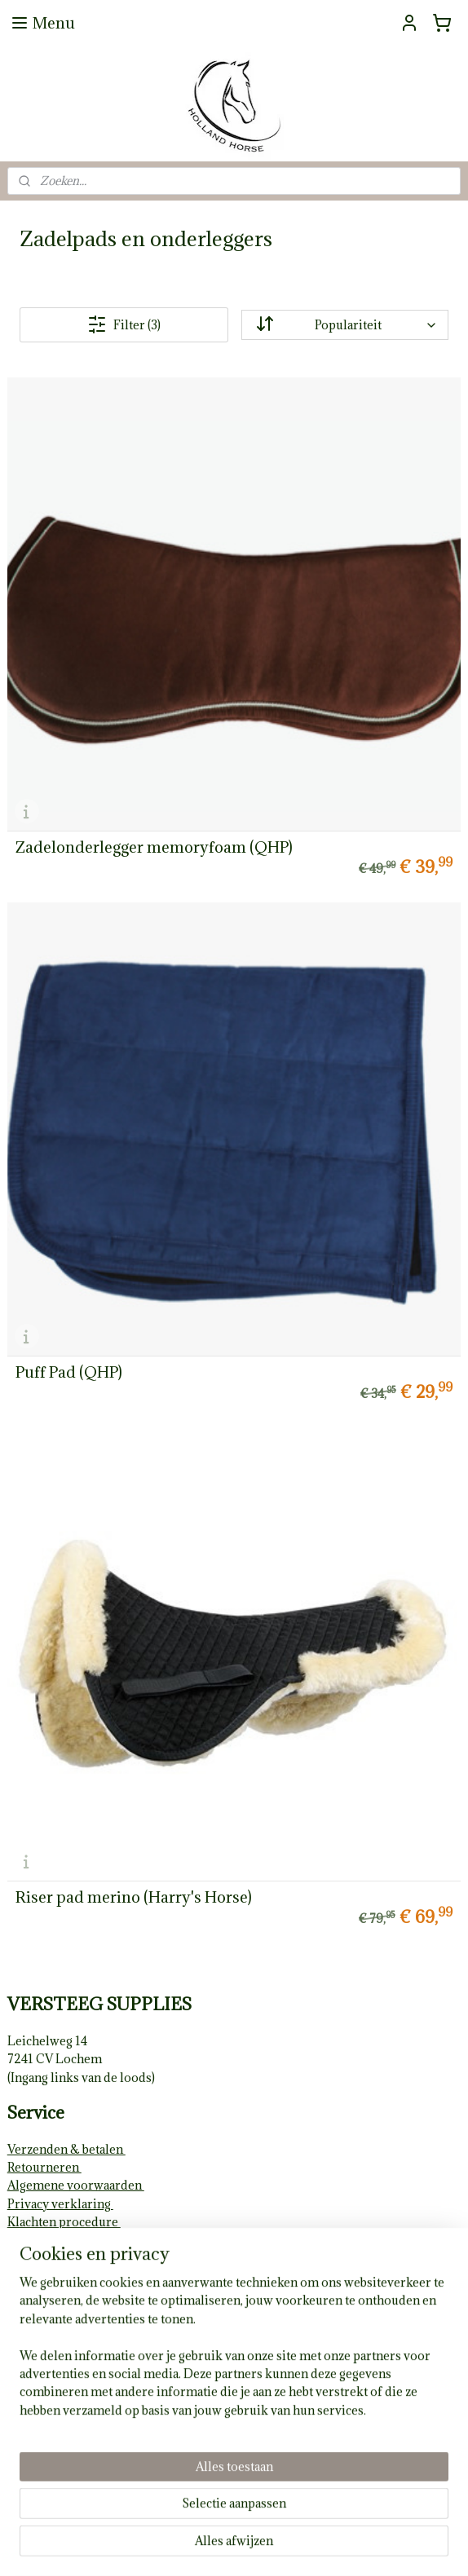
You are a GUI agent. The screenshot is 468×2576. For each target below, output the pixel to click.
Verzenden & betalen (66, 2149)
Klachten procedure (64, 2222)
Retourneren (44, 2167)
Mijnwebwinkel (407, 2546)
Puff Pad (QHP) (68, 1372)
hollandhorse (51, 2345)
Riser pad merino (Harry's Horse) (133, 1897)
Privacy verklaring (60, 2204)
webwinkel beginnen (271, 2546)
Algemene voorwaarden (75, 2185)
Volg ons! (33, 2312)
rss (215, 2546)
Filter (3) (124, 324)
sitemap (185, 2546)
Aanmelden (52, 2473)
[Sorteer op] (345, 325)
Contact (29, 2293)
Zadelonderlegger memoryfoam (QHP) (154, 847)
